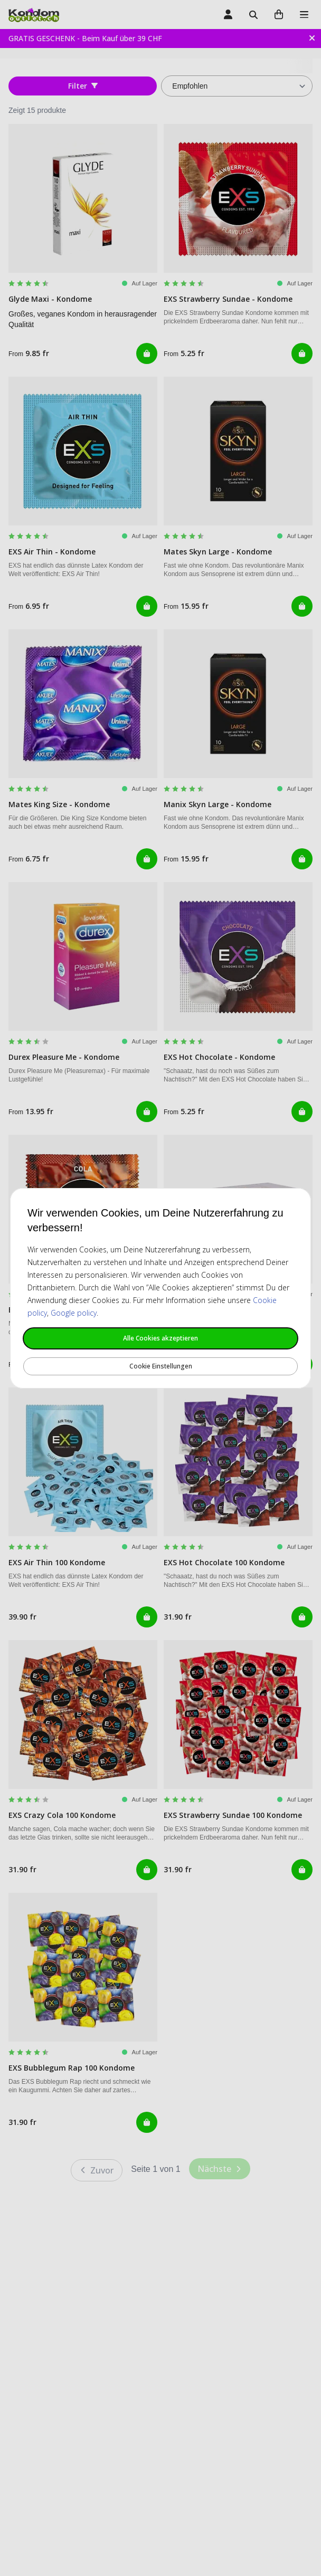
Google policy (74, 1313)
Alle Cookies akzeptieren (160, 1338)
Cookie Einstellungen (160, 1366)
